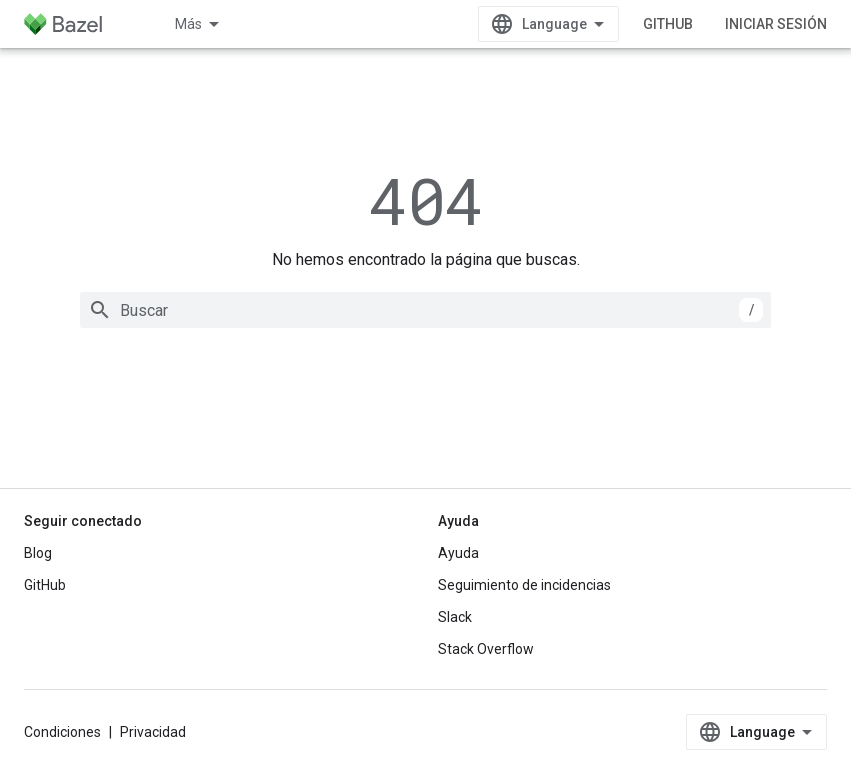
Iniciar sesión (776, 24)
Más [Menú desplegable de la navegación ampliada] (188, 24)
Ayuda (458, 553)
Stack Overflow (486, 649)
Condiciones (62, 732)
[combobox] (425, 310)
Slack (455, 617)
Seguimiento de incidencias (524, 585)
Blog (38, 553)
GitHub (668, 24)
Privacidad (153, 732)
